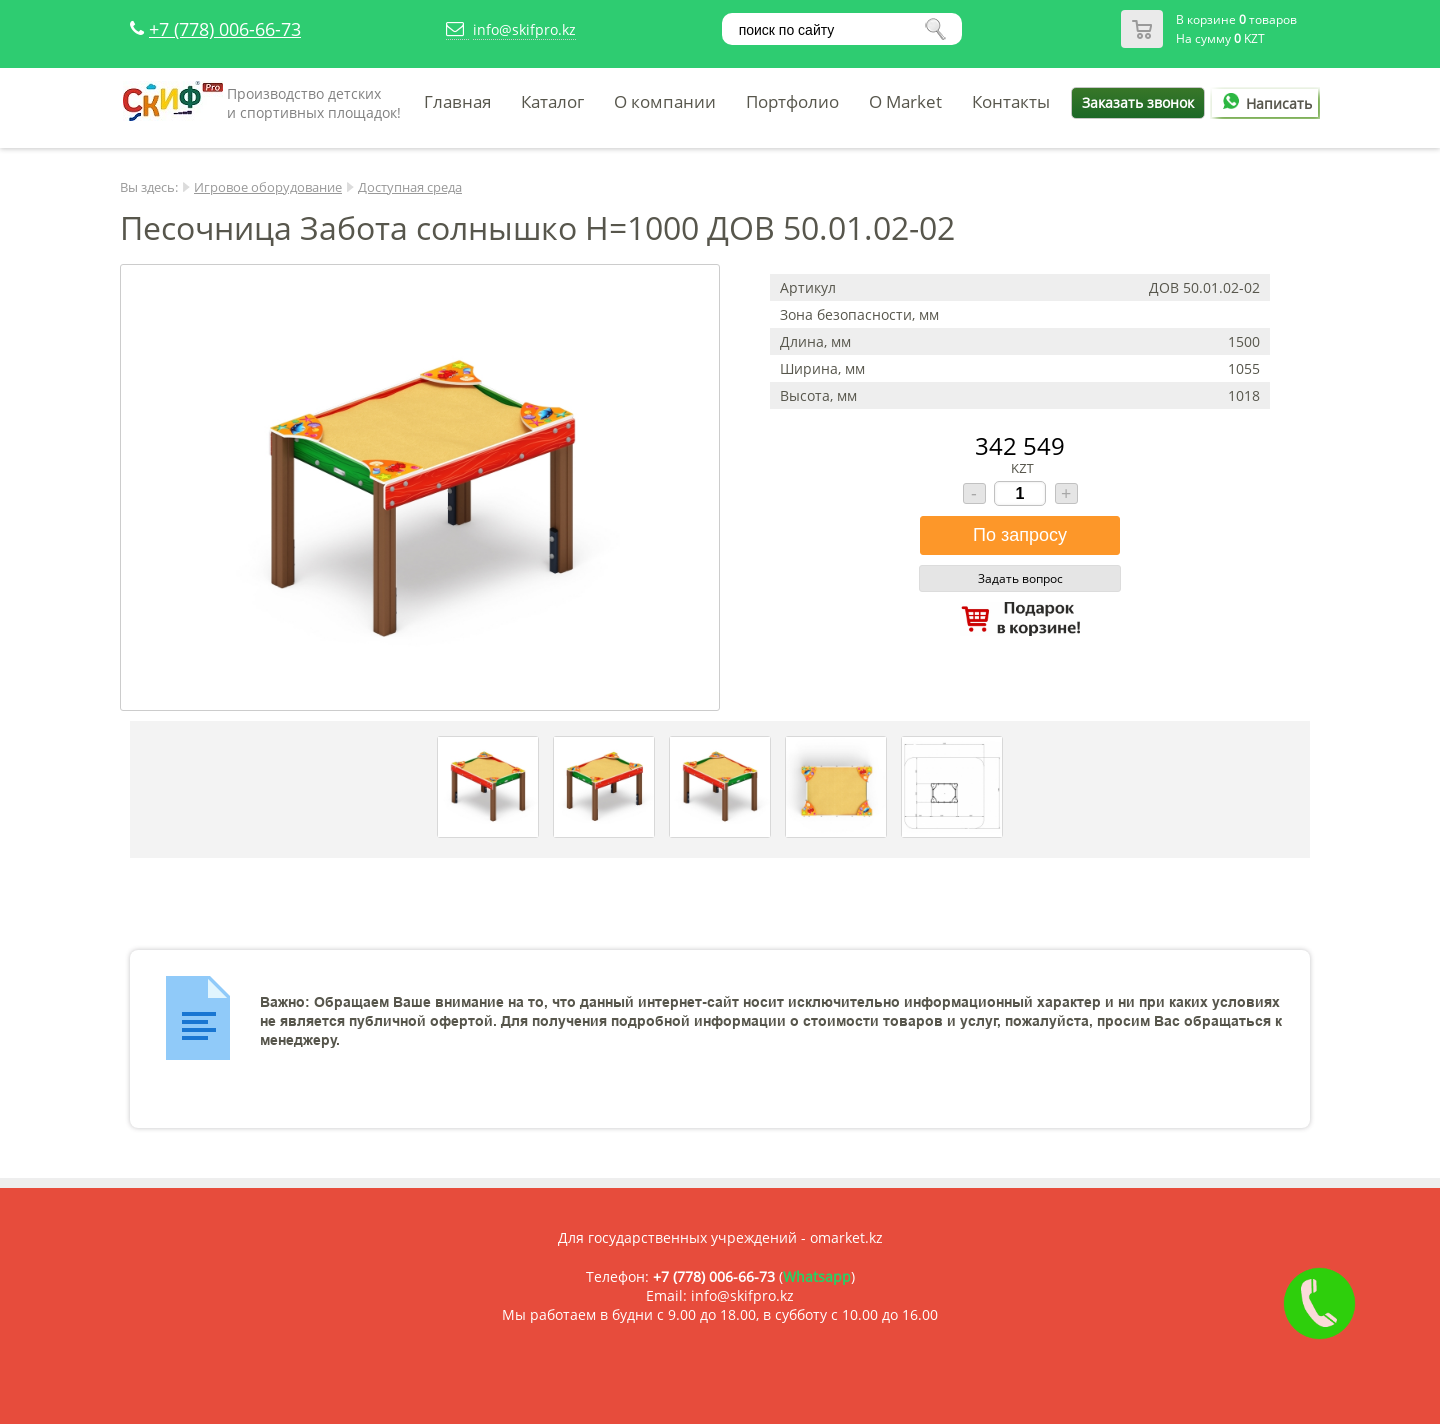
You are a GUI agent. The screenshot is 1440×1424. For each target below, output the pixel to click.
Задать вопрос (1020, 578)
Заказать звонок (1138, 102)
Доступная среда (410, 187)
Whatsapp (817, 1276)
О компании (665, 101)
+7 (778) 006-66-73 (225, 29)
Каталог (552, 101)
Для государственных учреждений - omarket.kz (720, 1237)
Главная (457, 101)
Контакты (1011, 101)
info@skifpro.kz (524, 29)
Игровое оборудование (268, 187)
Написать (1264, 103)
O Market (905, 101)
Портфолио (792, 101)
